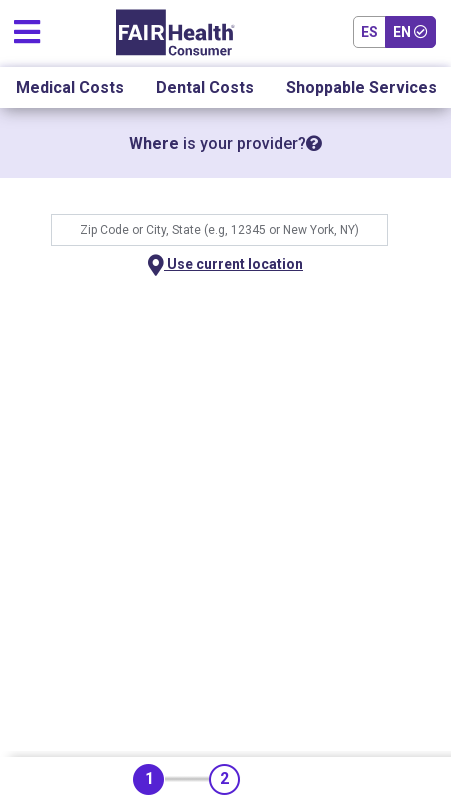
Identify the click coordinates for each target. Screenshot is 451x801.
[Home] (175, 32)
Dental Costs (205, 87)
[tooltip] (314, 143)
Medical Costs (70, 87)
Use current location (225, 265)
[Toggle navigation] (27, 27)
